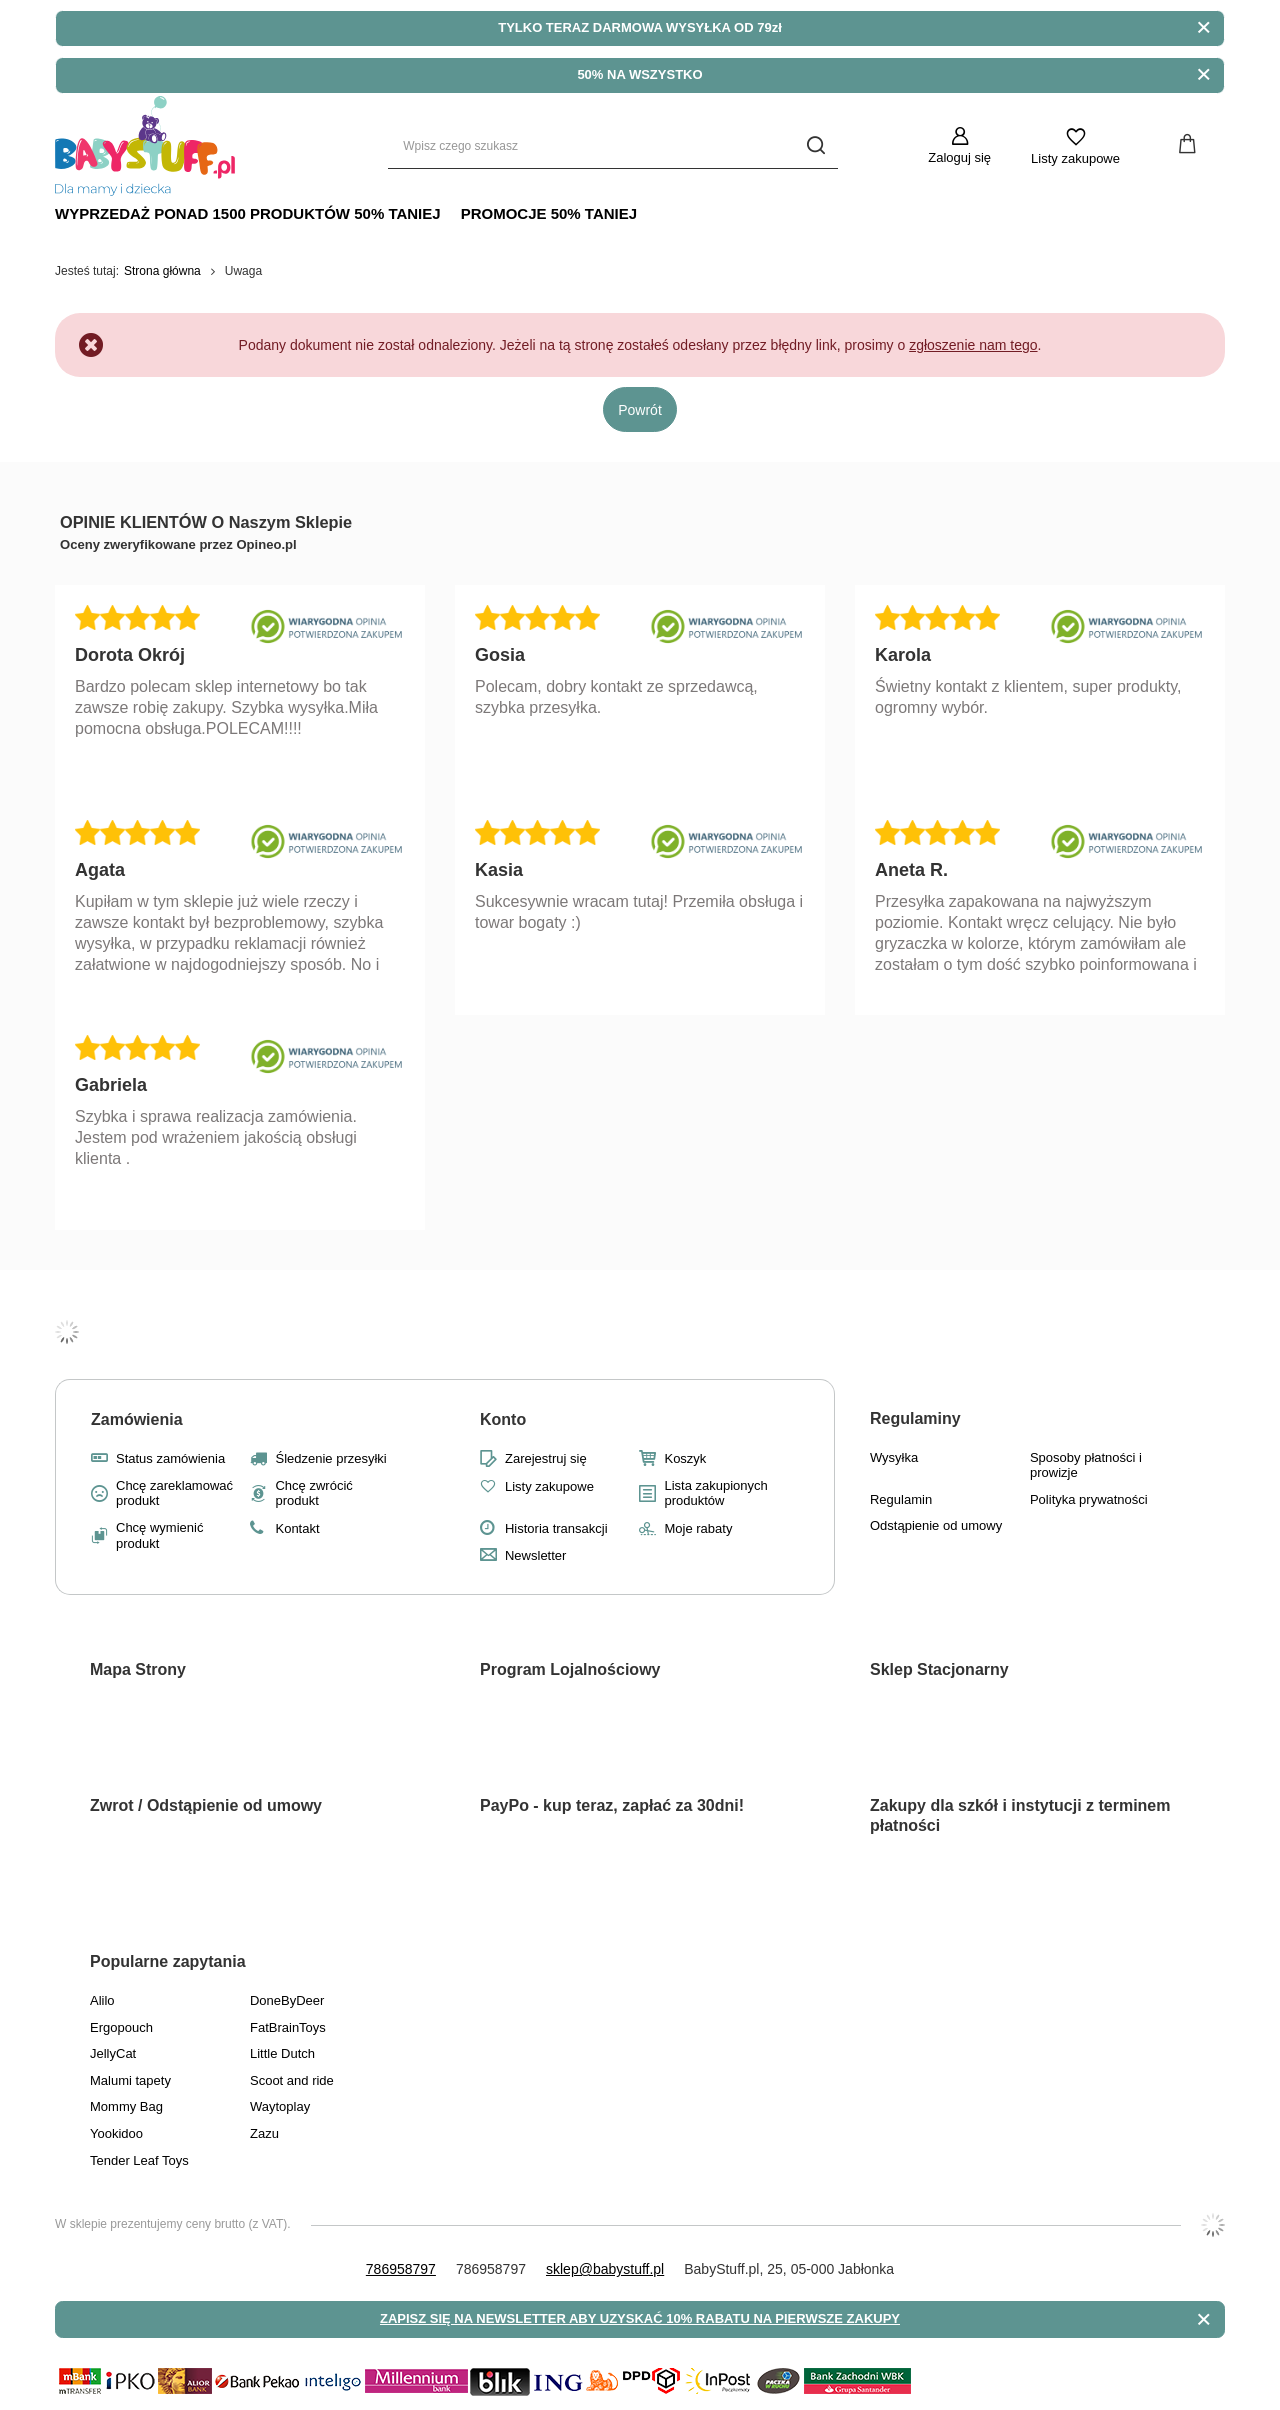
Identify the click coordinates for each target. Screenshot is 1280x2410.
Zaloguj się (959, 157)
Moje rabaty (698, 1528)
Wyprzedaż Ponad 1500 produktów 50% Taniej (248, 213)
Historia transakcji (556, 1528)
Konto (503, 1419)
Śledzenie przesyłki (330, 1458)
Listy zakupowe (1075, 158)
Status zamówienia (170, 1458)
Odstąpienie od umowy (936, 1525)
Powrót (640, 410)
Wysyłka (894, 1457)
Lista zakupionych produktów (715, 1493)
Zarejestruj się (546, 1458)
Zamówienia (137, 1419)
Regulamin (901, 1499)
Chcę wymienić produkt (159, 1535)
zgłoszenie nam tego (973, 345)
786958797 (401, 2269)
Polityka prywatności (1089, 1499)
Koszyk (685, 1458)
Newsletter (535, 1555)
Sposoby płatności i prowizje (1086, 1465)
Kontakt (297, 1528)
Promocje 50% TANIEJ (549, 213)
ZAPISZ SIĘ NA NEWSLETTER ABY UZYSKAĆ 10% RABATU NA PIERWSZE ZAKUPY (640, 2318)
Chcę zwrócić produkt (313, 1493)
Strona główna (162, 271)
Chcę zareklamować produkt (174, 1493)
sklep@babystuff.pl (605, 2269)
